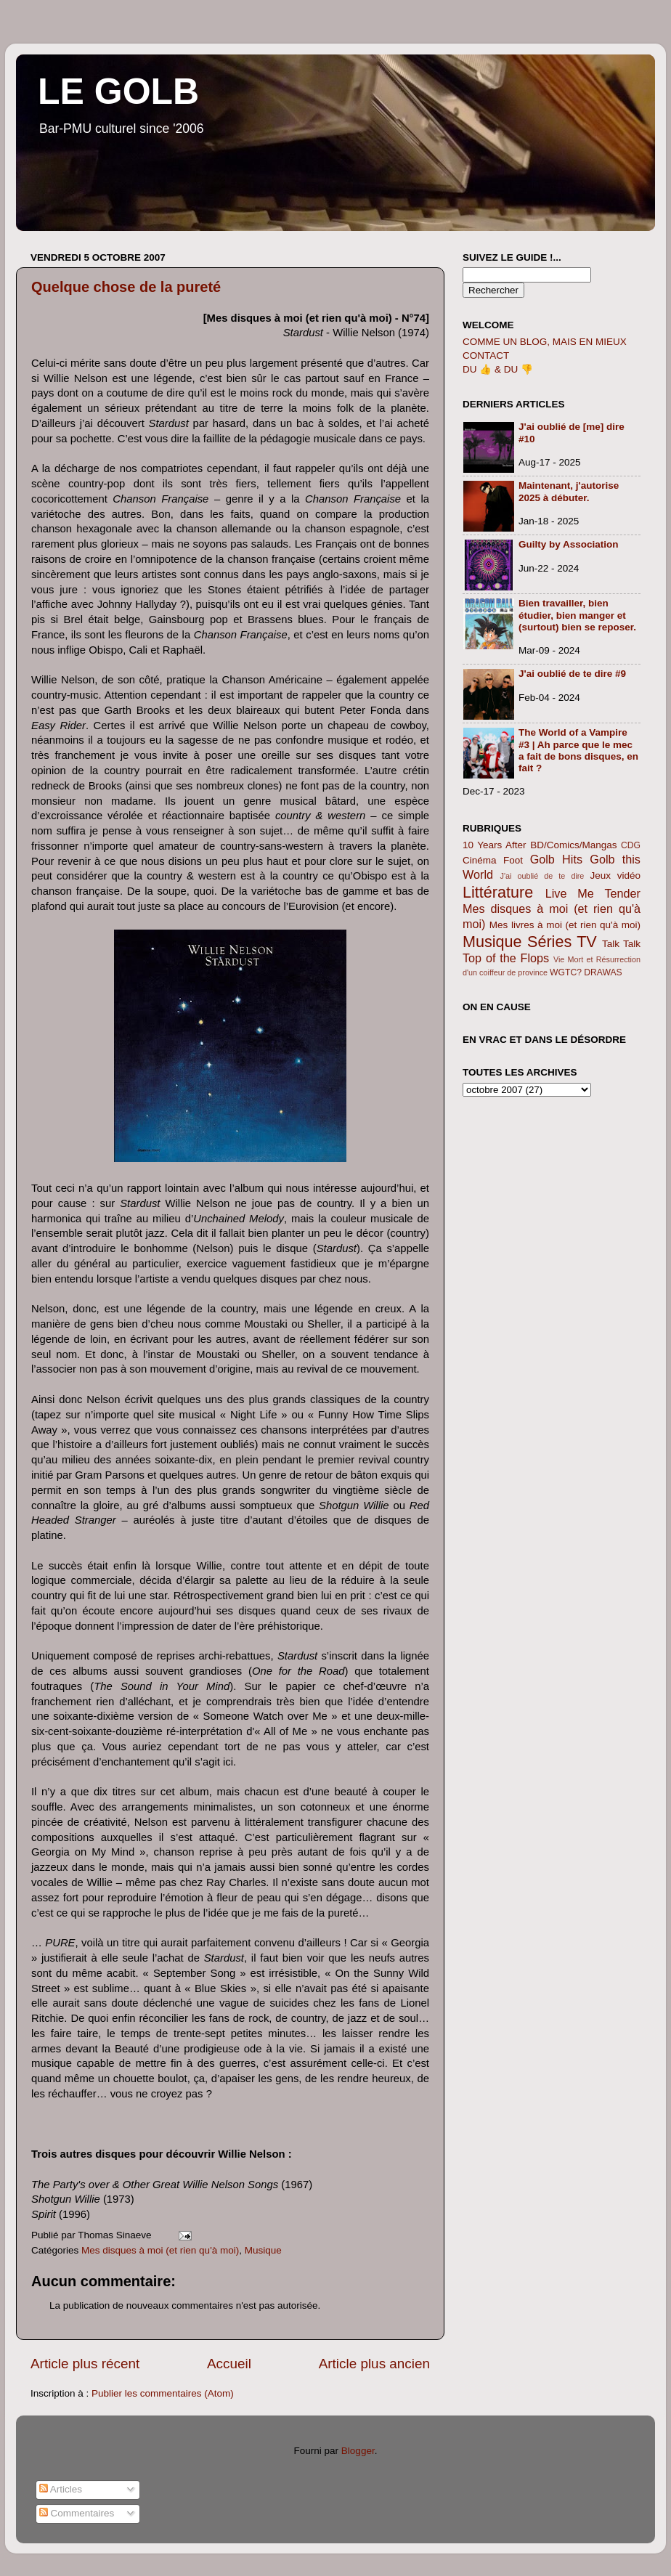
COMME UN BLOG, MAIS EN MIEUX (545, 341)
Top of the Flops (506, 957)
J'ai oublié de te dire (542, 875)
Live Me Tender (592, 893)
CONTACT (486, 355)
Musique (263, 2250)
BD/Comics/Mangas (573, 845)
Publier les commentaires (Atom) (163, 2393)
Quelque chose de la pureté (126, 287)
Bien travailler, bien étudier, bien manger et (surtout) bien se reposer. (577, 615)
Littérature (498, 892)
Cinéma (480, 860)
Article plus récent (84, 2363)
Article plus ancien (374, 2363)
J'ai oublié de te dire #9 (572, 673)
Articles (60, 2489)
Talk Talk (621, 943)
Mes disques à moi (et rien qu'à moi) (160, 2250)
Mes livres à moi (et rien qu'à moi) (564, 924)
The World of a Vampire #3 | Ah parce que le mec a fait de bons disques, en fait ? (578, 750)
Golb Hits (556, 859)
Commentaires (77, 2513)
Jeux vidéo (615, 875)
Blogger (358, 2450)
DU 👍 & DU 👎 (498, 369)
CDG (630, 845)
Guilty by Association (568, 544)
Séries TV (562, 942)
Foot (513, 860)
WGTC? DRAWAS (586, 972)
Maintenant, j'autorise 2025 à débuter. (568, 491)
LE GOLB (118, 91)
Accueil (229, 2363)
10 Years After (494, 845)
